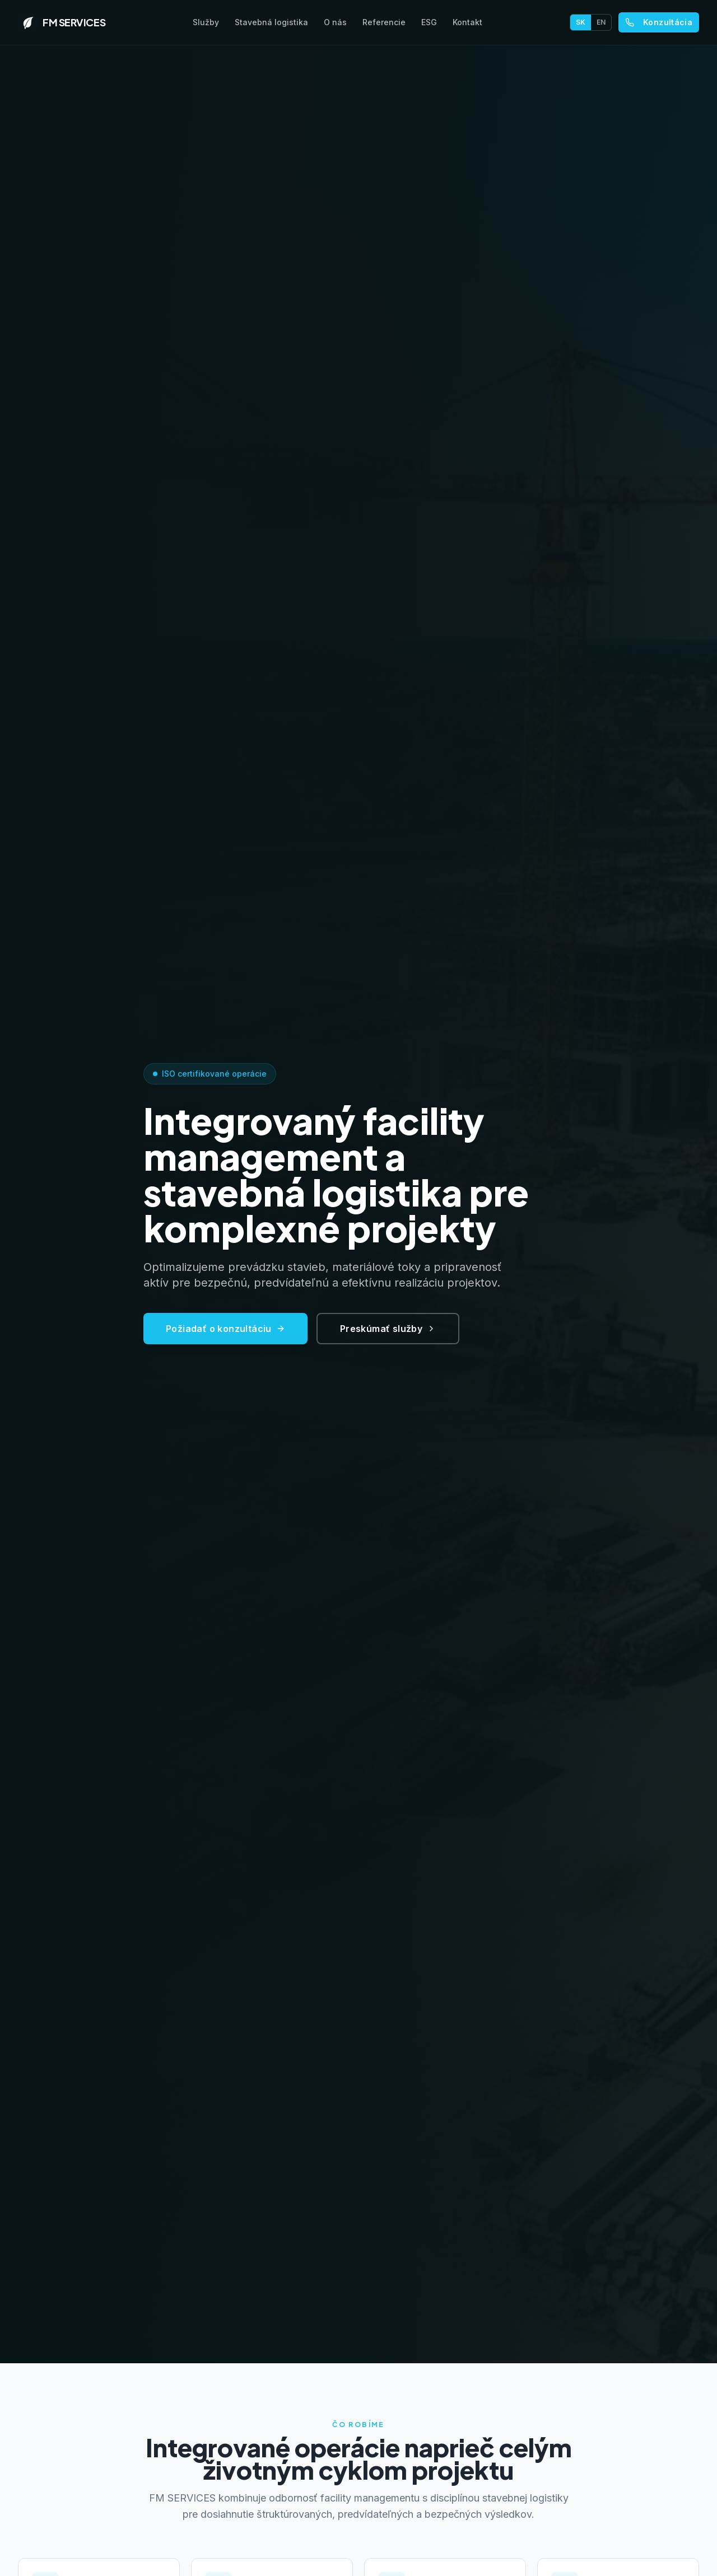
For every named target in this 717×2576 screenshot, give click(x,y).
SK (580, 22)
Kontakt (467, 22)
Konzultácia (658, 22)
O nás (335, 22)
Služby (206, 22)
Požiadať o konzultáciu (225, 1335)
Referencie (384, 22)
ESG (429, 22)
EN (601, 22)
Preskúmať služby (388, 1335)
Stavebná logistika (271, 22)
